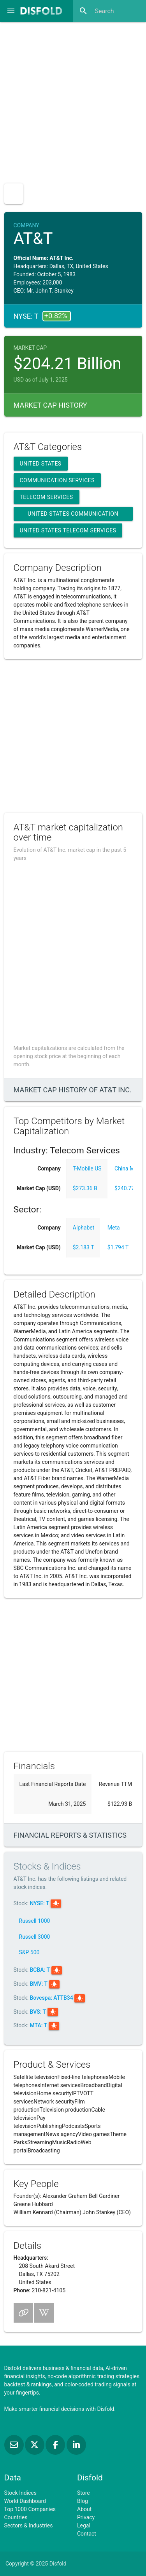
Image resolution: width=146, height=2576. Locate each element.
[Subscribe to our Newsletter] (14, 2445)
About (84, 2509)
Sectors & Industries (28, 2525)
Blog (82, 2501)
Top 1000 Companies (30, 2509)
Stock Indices (20, 2493)
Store (83, 2493)
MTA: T (38, 2025)
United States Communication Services (73, 516)
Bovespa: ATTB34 (51, 1998)
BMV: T (39, 1984)
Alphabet (84, 1227)
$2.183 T (83, 1247)
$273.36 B (85, 1188)
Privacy (86, 2517)
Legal (83, 2525)
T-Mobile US (87, 1168)
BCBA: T (40, 1970)
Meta (113, 1227)
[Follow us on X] (35, 2445)
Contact (86, 2534)
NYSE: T (39, 1903)
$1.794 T (118, 1247)
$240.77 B (126, 1188)
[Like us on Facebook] (56, 2445)
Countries (16, 2517)
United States (41, 463)
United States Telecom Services (68, 530)
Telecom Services (46, 497)
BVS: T (38, 2012)
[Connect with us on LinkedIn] (76, 2445)
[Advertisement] (73, 100)
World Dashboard (25, 2501)
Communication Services (57, 480)
